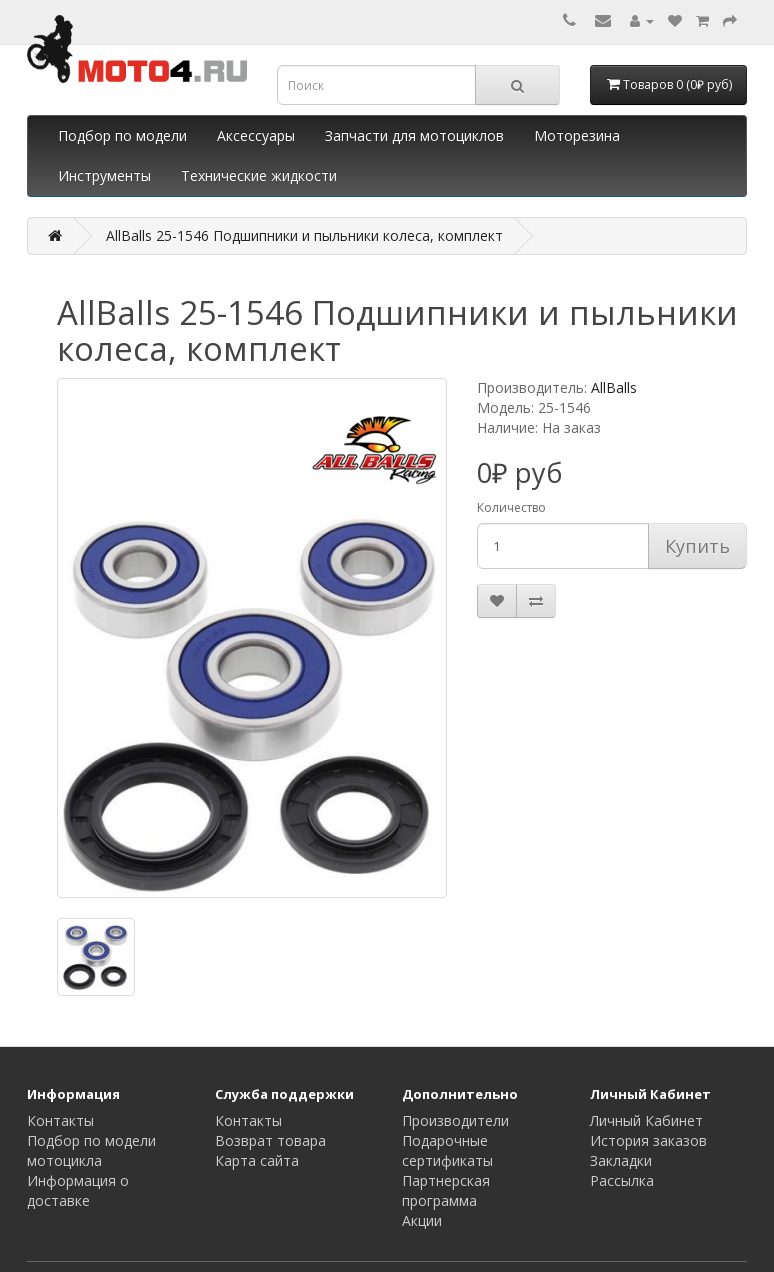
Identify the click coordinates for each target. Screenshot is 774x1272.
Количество (511, 507)
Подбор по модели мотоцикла (91, 1150)
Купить (697, 546)
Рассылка (622, 1180)
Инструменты (104, 175)
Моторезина (577, 135)
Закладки (621, 1160)
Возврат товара (270, 1140)
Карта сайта (257, 1160)
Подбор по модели (122, 135)
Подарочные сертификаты (447, 1150)
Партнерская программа (446, 1190)
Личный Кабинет (646, 1120)
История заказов (648, 1140)
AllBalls (614, 387)
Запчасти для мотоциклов (414, 135)
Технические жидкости (259, 175)
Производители (455, 1120)
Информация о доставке (78, 1190)
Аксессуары (256, 135)
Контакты (60, 1120)
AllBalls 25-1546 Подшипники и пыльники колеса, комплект (304, 235)
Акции (422, 1220)
